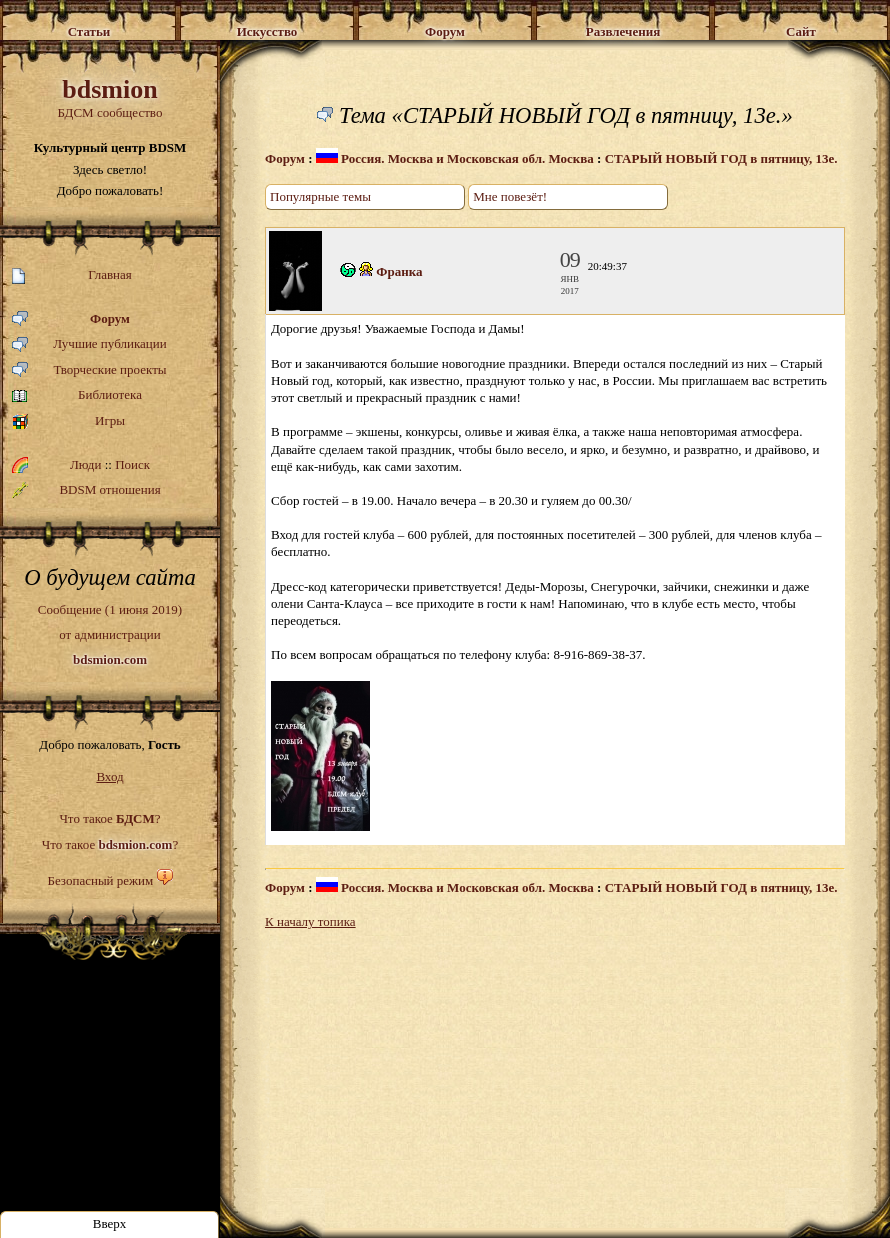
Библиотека (77, 395)
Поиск (132, 464)
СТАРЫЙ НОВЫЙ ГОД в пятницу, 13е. (721, 158)
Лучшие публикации (89, 344)
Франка (399, 271)
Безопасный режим (100, 880)
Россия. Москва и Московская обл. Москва (455, 158)
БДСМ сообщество (110, 97)
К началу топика (310, 921)
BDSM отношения (86, 490)
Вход (109, 776)
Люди (85, 464)
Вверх (110, 1223)
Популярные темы (320, 196)
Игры (68, 421)
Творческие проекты (89, 370)
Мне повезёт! (510, 196)
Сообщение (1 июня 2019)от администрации (110, 634)
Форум (71, 319)
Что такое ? (109, 818)
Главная (72, 275)
